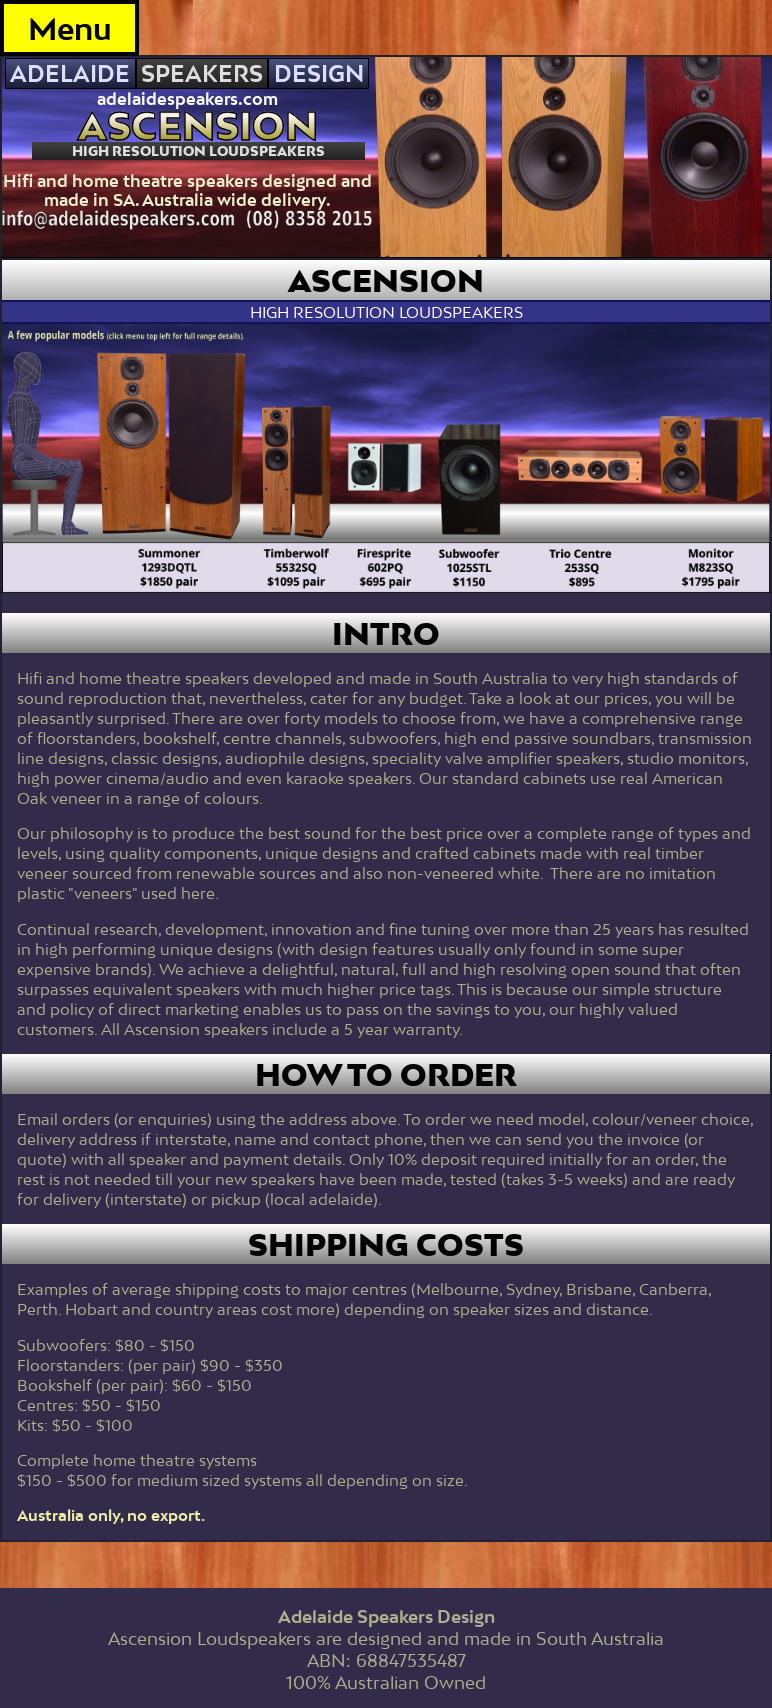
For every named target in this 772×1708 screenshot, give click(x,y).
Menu (70, 28)
